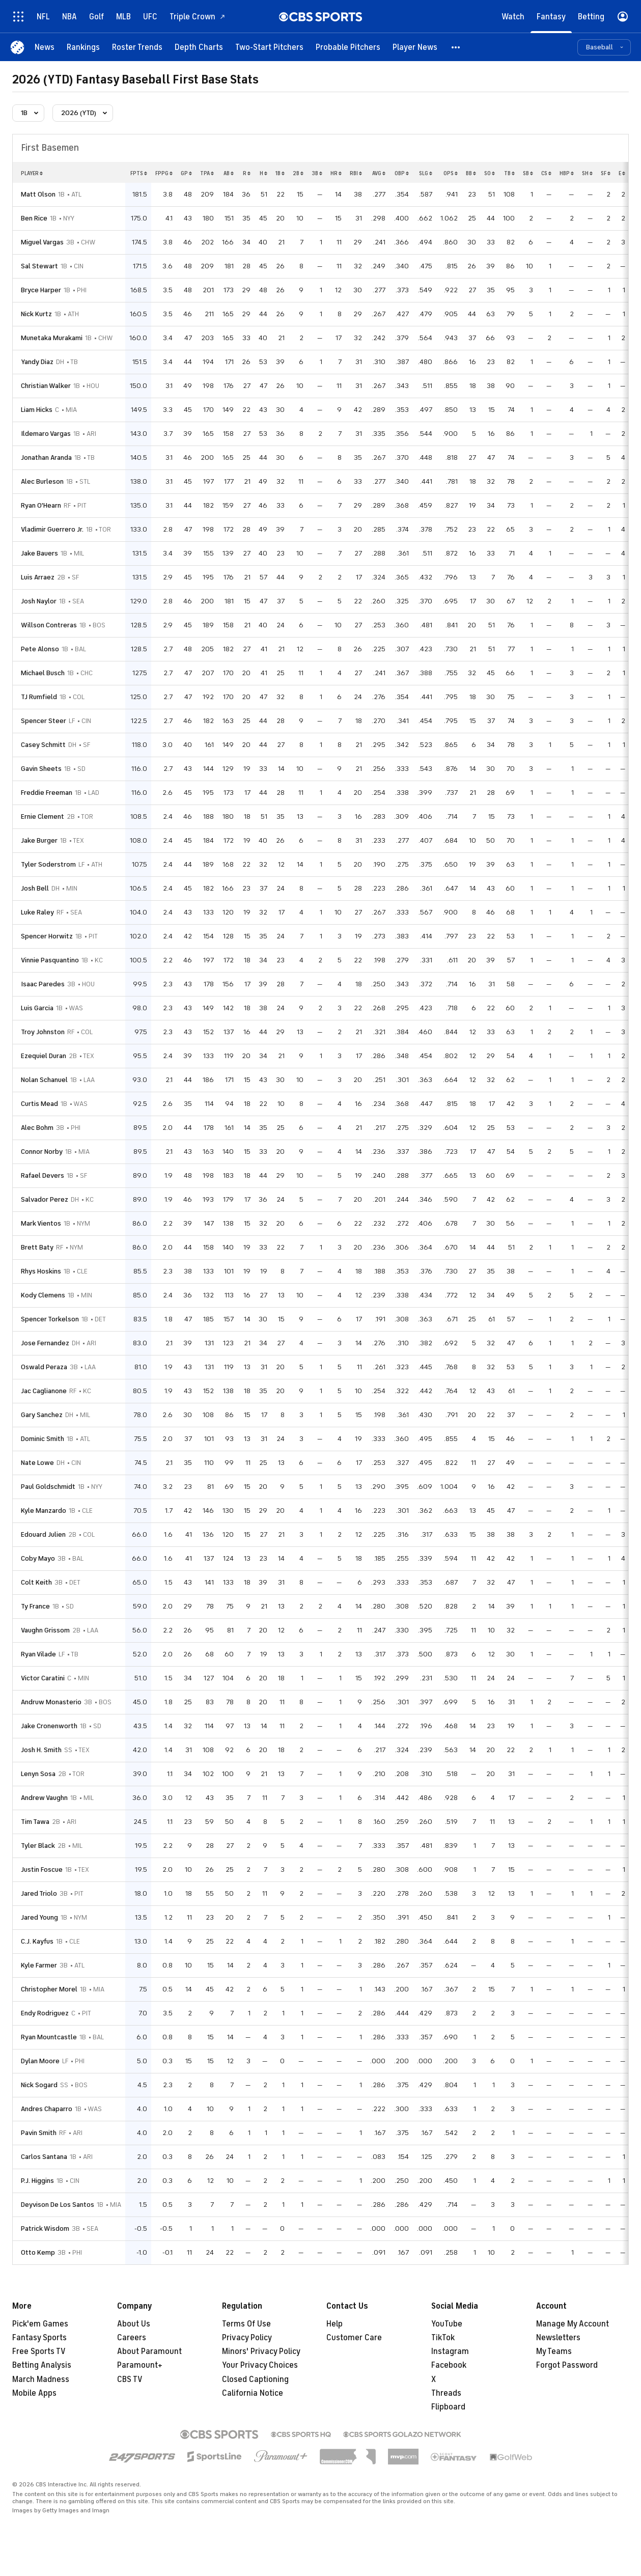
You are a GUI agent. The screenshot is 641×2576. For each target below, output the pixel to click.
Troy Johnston (43, 1032)
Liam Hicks (36, 409)
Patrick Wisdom (45, 2228)
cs (546, 173)
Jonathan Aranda (46, 457)
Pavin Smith (39, 2132)
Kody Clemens (43, 1295)
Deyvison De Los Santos (57, 2204)
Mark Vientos (41, 1223)
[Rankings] (83, 47)
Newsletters (558, 2338)
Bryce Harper (41, 290)
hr (336, 173)
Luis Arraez (37, 577)
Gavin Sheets (41, 768)
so (489, 173)
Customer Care (354, 2338)
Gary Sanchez (42, 1414)
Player (32, 173)
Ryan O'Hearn (41, 505)
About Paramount (149, 2351)
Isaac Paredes (43, 984)
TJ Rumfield (39, 697)
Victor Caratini (43, 1678)
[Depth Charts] (199, 47)
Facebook (448, 2365)
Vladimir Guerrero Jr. (52, 529)
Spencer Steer (43, 720)
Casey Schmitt (43, 744)
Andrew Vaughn (44, 1797)
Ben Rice (34, 218)
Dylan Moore (40, 2061)
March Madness (40, 2379)
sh (587, 173)
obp (402, 173)
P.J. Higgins (37, 2180)
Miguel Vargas (42, 242)
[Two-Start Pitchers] (269, 47)
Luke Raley (37, 912)
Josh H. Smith (41, 1750)
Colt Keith (36, 1582)
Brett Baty (37, 1247)
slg (425, 173)
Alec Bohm (37, 1127)
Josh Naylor (39, 601)
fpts (138, 173)
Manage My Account (572, 2324)
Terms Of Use (246, 2324)
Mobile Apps (34, 2393)
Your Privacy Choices (260, 2365)
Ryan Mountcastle (49, 2037)
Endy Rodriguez (45, 2013)
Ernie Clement (42, 816)
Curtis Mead (39, 1103)
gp (186, 173)
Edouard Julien (43, 1534)
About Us (133, 2324)
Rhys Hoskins (41, 1271)
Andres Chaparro (46, 2108)
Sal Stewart (39, 266)
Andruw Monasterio (51, 1702)
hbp (567, 173)
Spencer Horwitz (47, 936)
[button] (456, 47)
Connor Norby (42, 1151)
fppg (164, 173)
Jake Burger (39, 840)
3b (317, 173)
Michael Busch (43, 673)
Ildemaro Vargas (46, 433)
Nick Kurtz (36, 314)
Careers (131, 2338)
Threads (446, 2393)
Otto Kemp (38, 2252)
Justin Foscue (42, 1869)
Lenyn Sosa (38, 1773)
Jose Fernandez (45, 1343)
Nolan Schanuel (44, 1079)
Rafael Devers (42, 1175)
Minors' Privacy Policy (261, 2351)
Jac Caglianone (44, 1391)
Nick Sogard (39, 2085)
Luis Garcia (37, 1008)
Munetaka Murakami (51, 338)
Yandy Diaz (37, 361)
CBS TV (130, 2379)
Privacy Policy (247, 2338)
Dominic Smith (42, 1438)
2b (298, 173)
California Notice (252, 2393)
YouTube (446, 2324)
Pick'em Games (40, 2324)
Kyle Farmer (39, 1965)
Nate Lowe (37, 1462)
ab (229, 173)
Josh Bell (35, 888)
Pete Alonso (40, 649)
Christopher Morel (49, 1989)
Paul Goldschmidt (48, 1486)
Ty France (35, 1606)
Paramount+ (139, 2365)
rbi (356, 173)
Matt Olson (38, 194)
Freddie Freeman (46, 792)
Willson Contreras (49, 625)
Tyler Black (38, 1845)
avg (378, 173)
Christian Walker (46, 385)
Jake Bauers (39, 553)
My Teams (554, 2351)
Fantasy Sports (39, 2338)
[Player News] (414, 47)
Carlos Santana (44, 2156)
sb (528, 173)
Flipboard (448, 2407)
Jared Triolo (39, 1893)
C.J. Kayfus (37, 1941)
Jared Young (39, 1917)
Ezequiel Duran (43, 1055)
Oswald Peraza (44, 1367)
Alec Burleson (42, 481)
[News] (45, 47)
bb (471, 173)
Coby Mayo (38, 1558)
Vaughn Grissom (45, 1630)
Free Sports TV (39, 2351)
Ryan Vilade (38, 1654)
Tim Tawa (35, 1821)
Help (334, 2324)
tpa (207, 173)
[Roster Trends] (137, 47)
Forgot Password (567, 2365)
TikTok (443, 2338)
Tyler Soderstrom (48, 864)
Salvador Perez (44, 1199)
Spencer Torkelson (50, 1319)
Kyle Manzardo (43, 1510)
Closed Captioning (255, 2379)
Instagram (450, 2351)
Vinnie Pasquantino (50, 960)
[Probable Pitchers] (348, 47)
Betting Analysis (41, 2365)
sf (605, 173)
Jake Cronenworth (49, 1726)
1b (280, 173)
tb (509, 173)
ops (450, 173)
